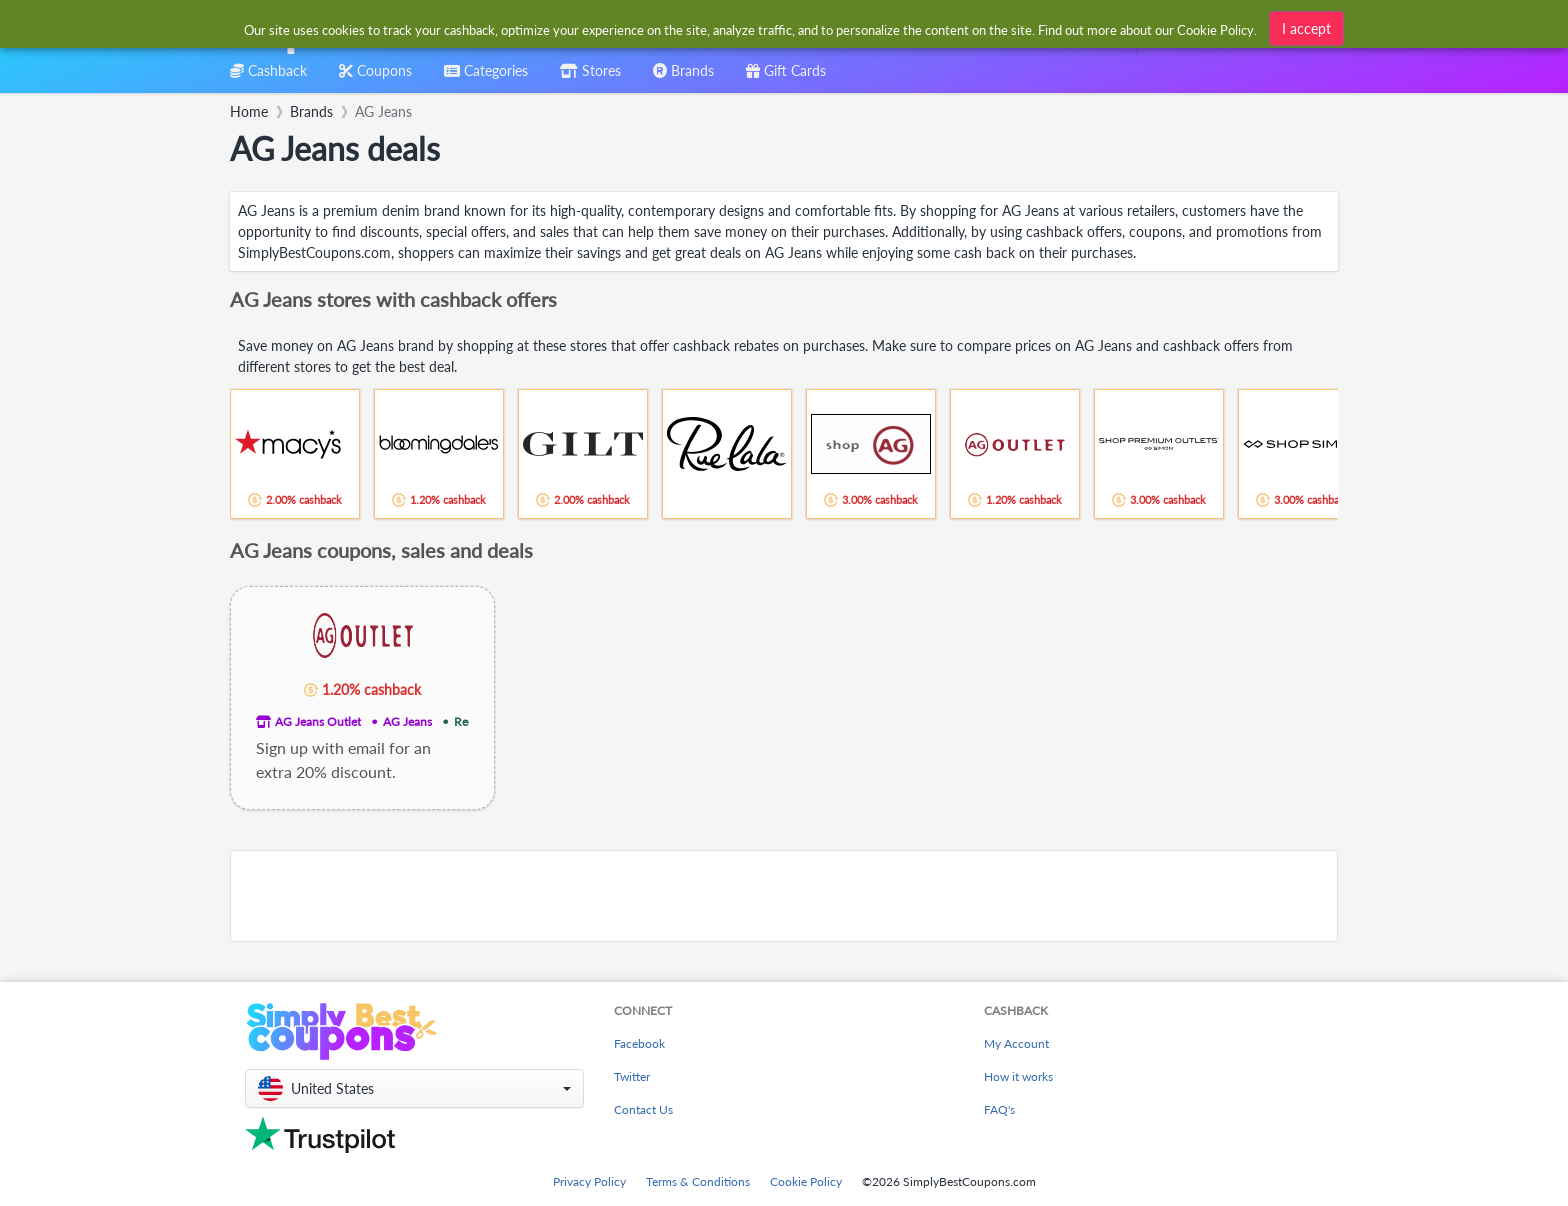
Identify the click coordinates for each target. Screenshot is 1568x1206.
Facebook (639, 1043)
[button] (414, 1088)
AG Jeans (407, 721)
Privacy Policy (589, 1181)
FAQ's (999, 1109)
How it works (1018, 1076)
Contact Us (643, 1109)
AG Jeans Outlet (318, 721)
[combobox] (751, 28)
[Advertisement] (784, 896)
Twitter (632, 1076)
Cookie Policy (806, 1181)
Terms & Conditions (698, 1181)
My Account (1016, 1043)
